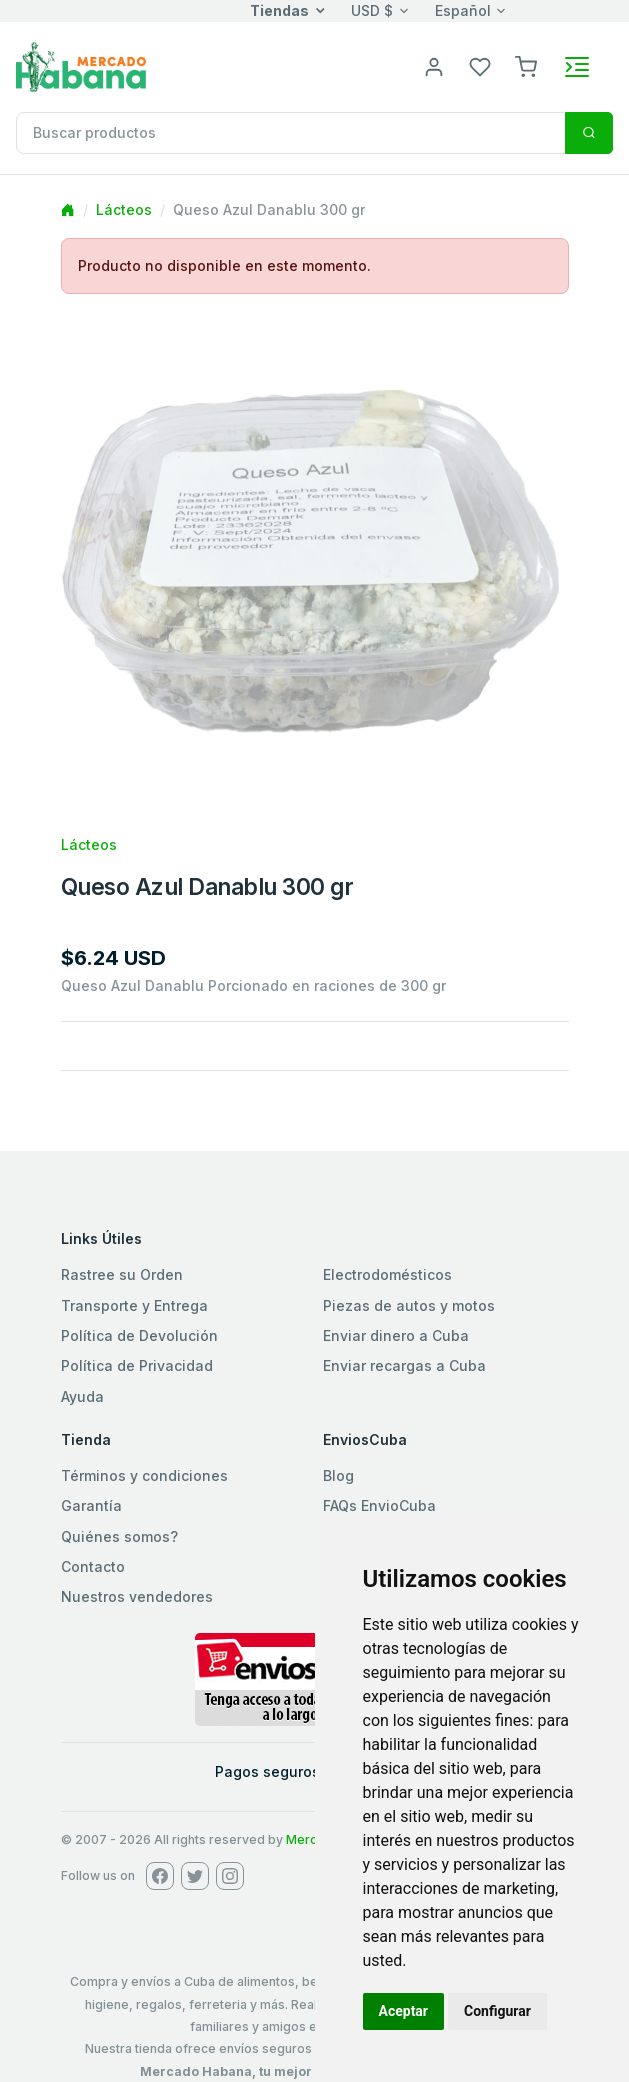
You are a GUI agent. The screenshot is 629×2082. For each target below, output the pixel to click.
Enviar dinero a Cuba (396, 1335)
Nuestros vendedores (137, 1596)
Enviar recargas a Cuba (404, 1365)
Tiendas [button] (279, 10)
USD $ (372, 10)
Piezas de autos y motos (409, 1305)
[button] (526, 65)
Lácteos (124, 209)
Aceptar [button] (404, 2011)
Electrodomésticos (387, 1274)
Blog (338, 1475)
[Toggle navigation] (577, 67)
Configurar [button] (497, 2011)
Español (463, 10)
